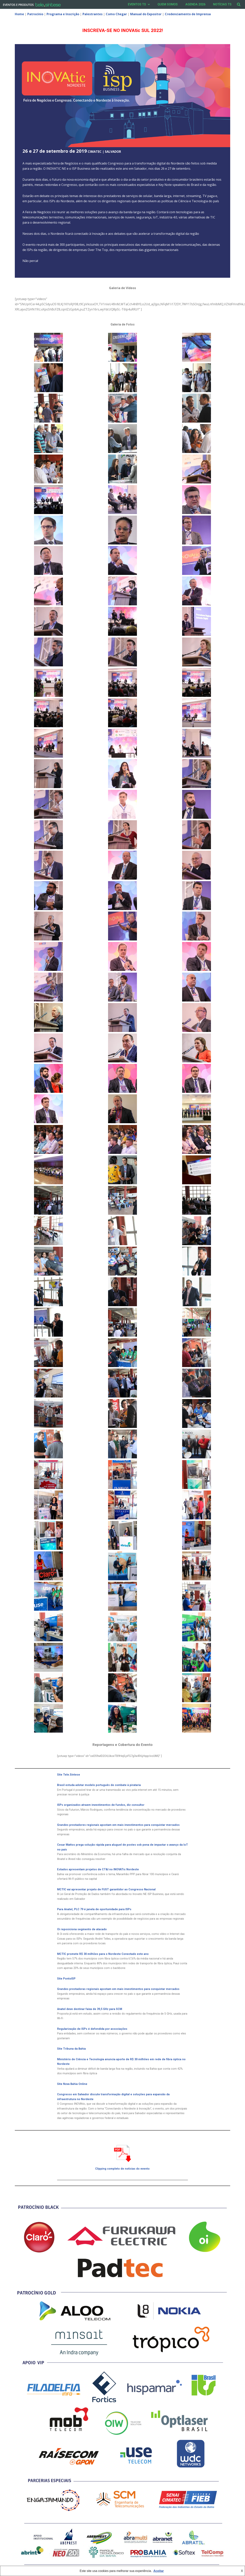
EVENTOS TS (139, 4)
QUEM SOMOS (168, 4)
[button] (238, 4)
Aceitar (158, 2571)
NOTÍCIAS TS (222, 4)
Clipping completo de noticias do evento (122, 2168)
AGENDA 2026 (195, 4)
